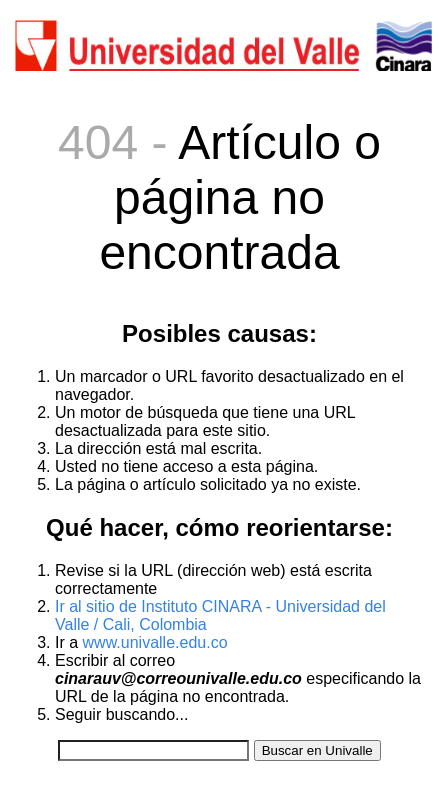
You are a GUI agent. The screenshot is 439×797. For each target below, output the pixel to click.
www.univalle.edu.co (155, 642)
